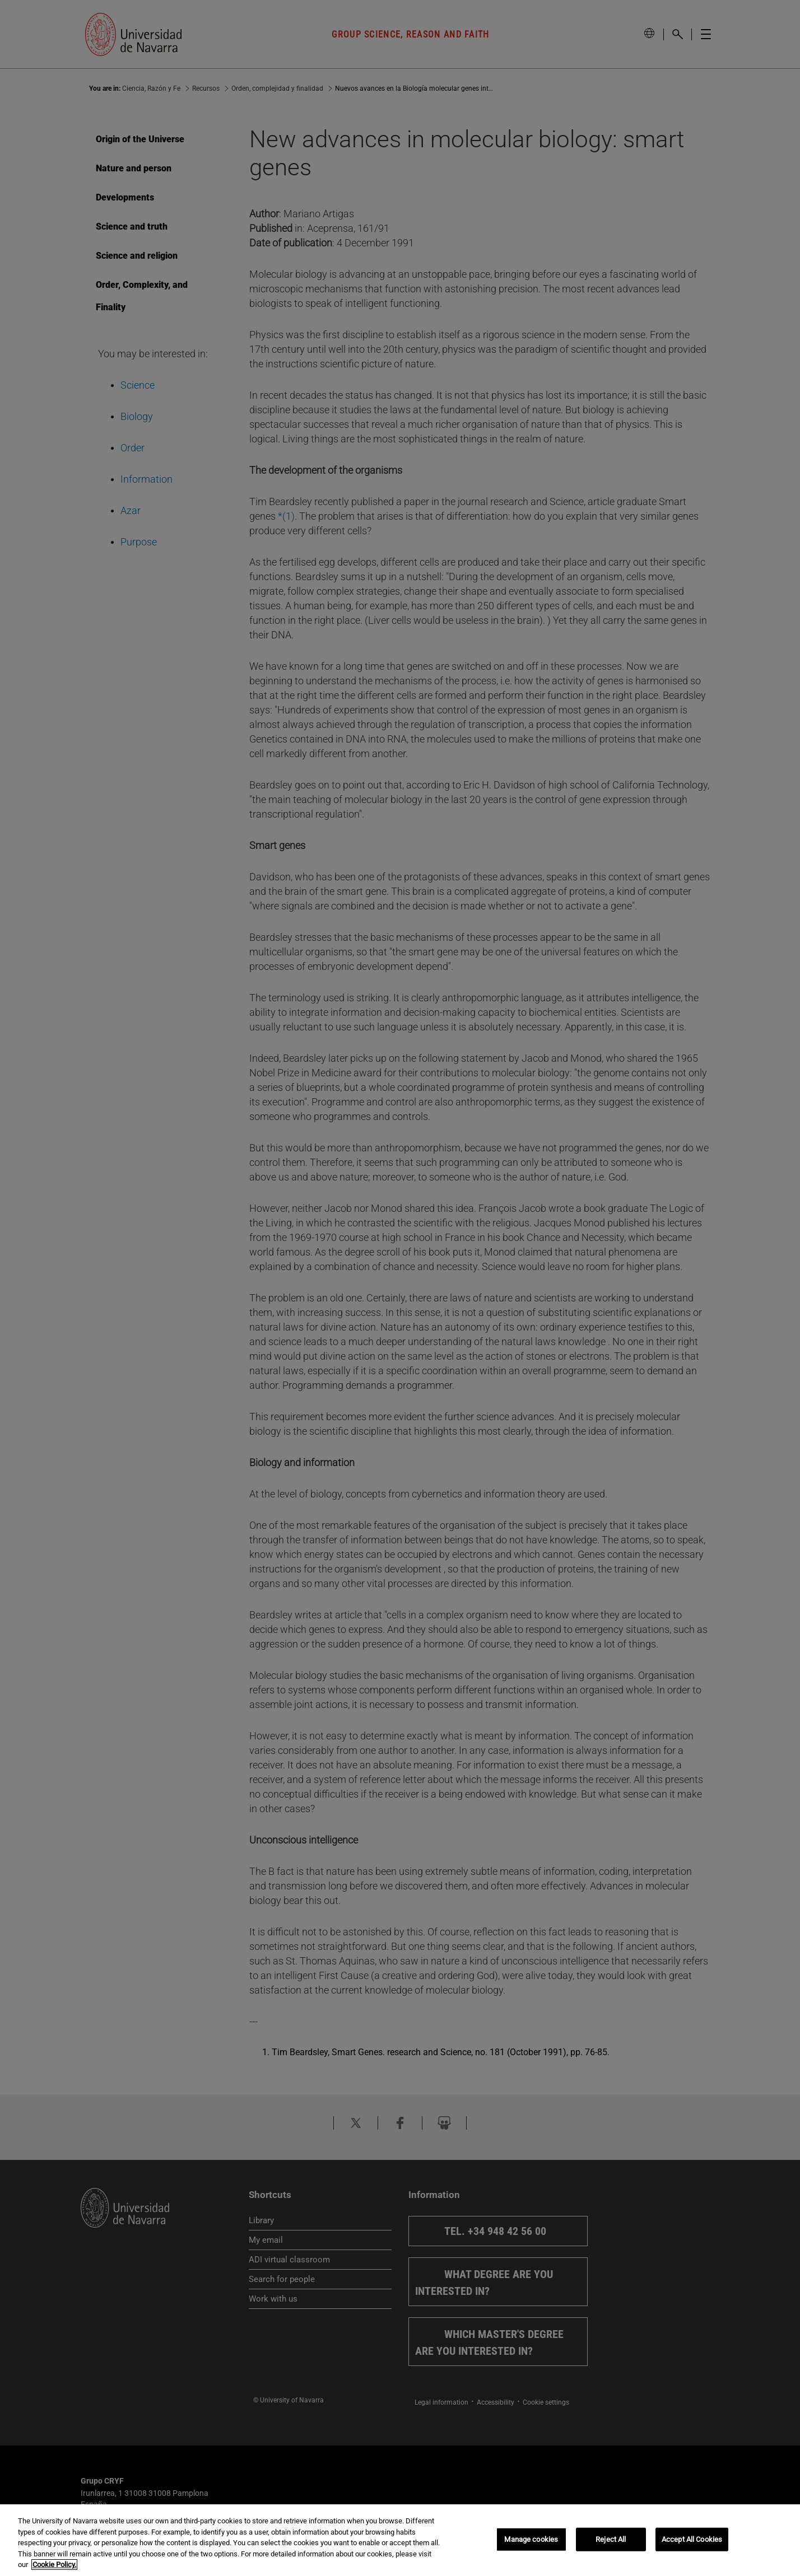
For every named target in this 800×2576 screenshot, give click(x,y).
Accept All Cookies (692, 2539)
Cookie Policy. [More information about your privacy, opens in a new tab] (54, 2564)
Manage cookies (531, 2539)
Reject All (611, 2539)
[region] (400, 2540)
